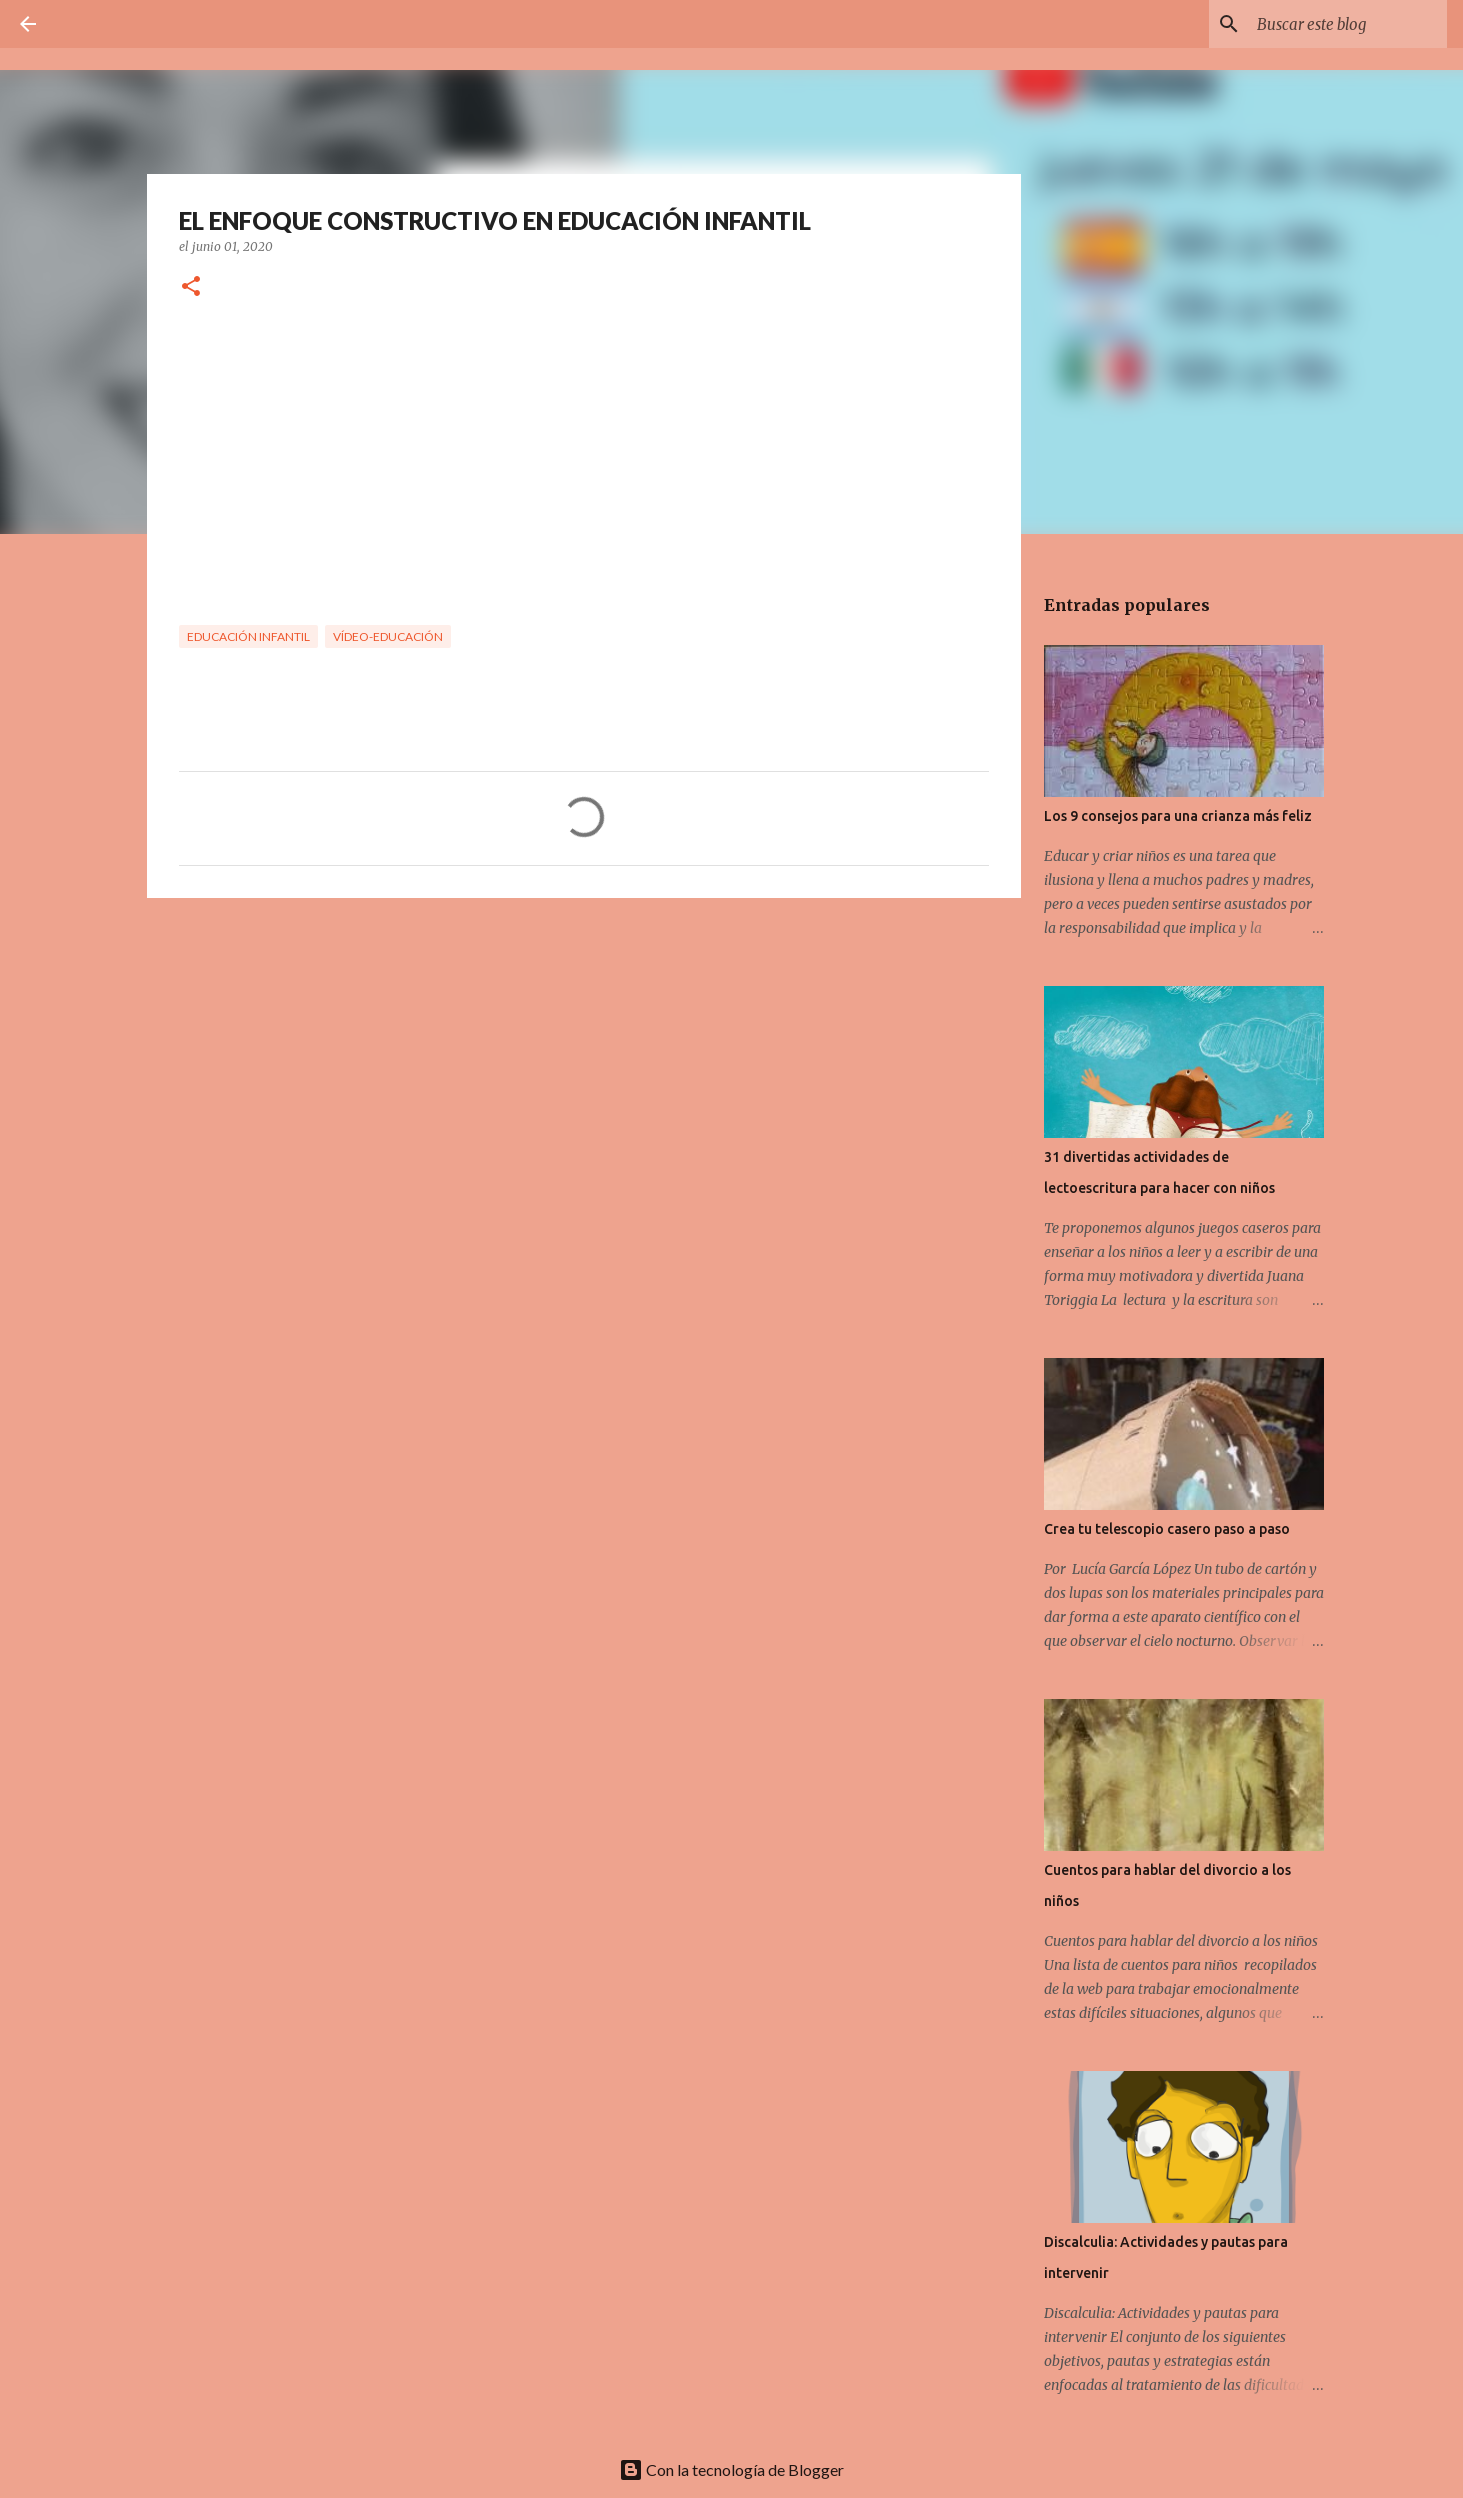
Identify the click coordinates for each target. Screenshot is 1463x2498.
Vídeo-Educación (388, 636)
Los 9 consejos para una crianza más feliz (1178, 816)
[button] (191, 287)
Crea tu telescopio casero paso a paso (1167, 1529)
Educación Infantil (248, 636)
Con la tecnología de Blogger (731, 2469)
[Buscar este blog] (1342, 24)
